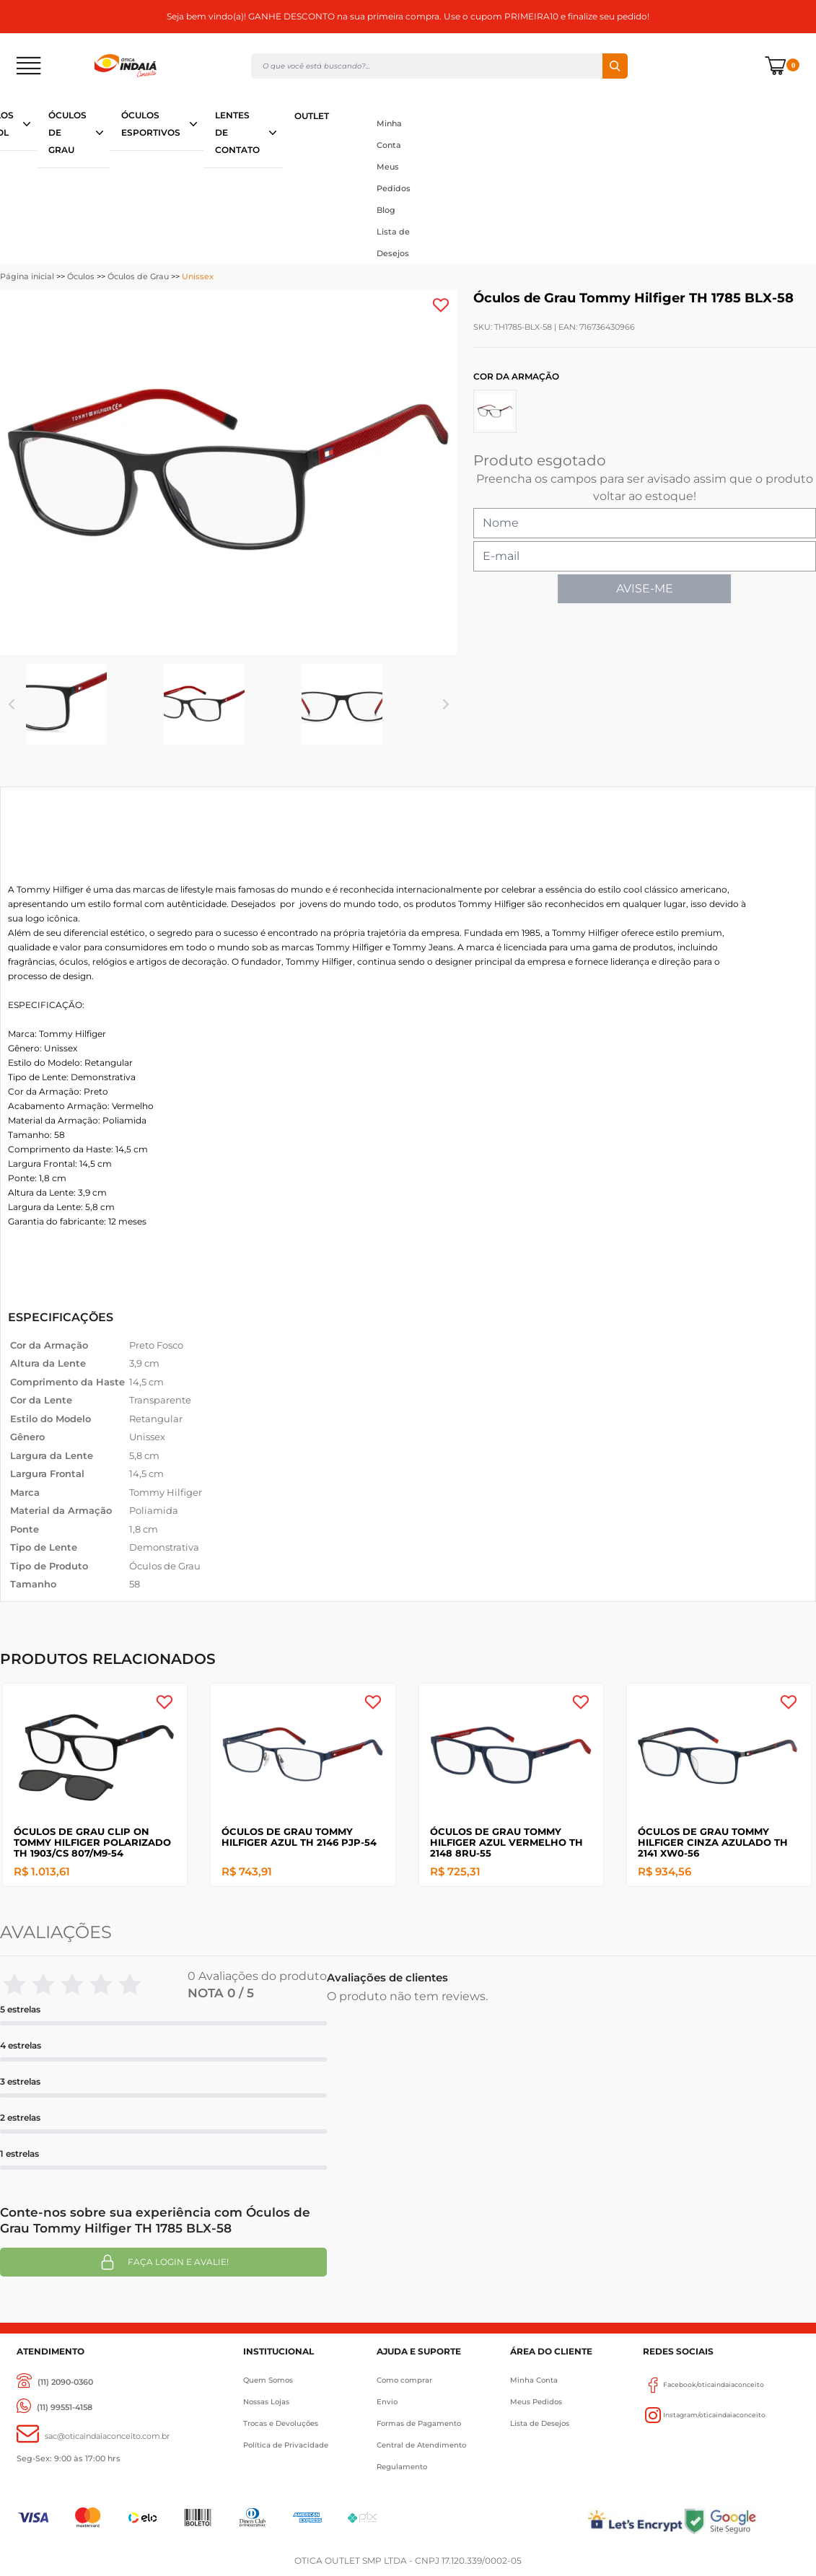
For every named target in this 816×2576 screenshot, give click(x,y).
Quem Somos (268, 2380)
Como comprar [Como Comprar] (404, 2380)
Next (445, 704)
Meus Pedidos (394, 177)
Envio (387, 2401)
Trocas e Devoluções (280, 2423)
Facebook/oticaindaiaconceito (703, 2385)
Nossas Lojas (266, 2401)
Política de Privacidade (285, 2445)
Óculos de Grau (138, 276)
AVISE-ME (644, 588)
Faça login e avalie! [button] (164, 2262)
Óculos (81, 276)
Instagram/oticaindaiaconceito (704, 2415)
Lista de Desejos (393, 242)
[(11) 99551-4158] (54, 2407)
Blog (386, 210)
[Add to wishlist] (440, 305)
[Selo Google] (741, 2520)
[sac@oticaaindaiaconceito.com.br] (93, 2436)
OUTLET (311, 115)
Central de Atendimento (421, 2445)
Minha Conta (389, 134)
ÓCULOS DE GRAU (67, 132)
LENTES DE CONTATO (237, 132)
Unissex (198, 276)
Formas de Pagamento (419, 2423)
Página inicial (27, 276)
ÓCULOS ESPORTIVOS (150, 124)
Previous (11, 704)
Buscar (615, 66)
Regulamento (402, 2466)
